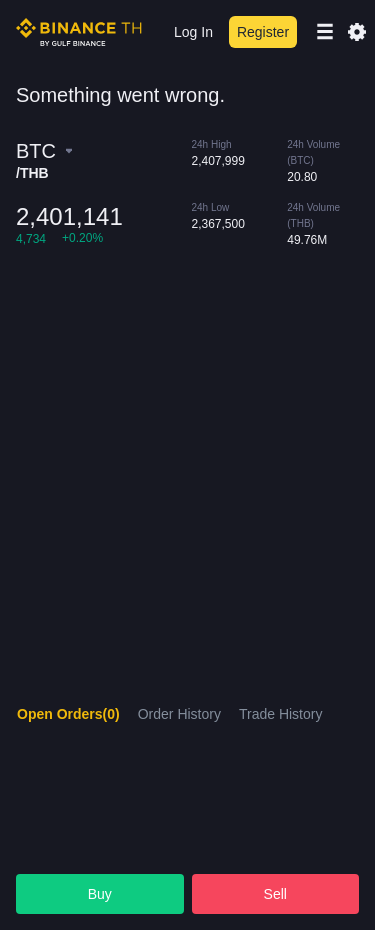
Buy (100, 894)
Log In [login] (193, 32)
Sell (275, 894)
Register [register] (263, 32)
